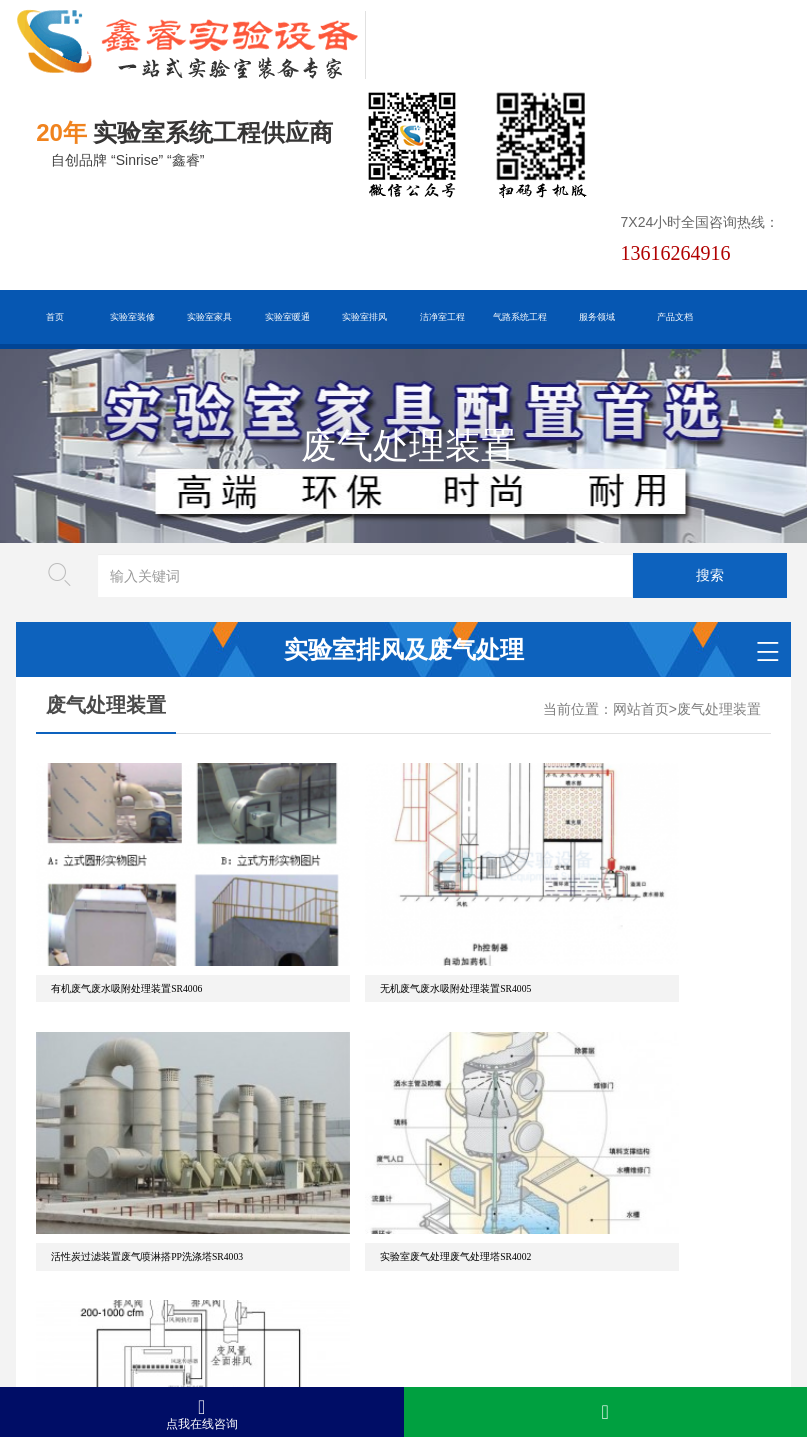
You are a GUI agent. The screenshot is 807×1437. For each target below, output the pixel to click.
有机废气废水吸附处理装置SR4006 (126, 918)
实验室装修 (132, 317)
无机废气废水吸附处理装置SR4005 (376, 918)
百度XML (177, 1284)
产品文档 (675, 317)
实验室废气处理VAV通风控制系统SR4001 (391, 1116)
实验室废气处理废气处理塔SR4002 (126, 1116)
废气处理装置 (719, 709)
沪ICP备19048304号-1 (297, 1346)
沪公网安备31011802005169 (249, 1315)
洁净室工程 (442, 317)
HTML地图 (260, 1284)
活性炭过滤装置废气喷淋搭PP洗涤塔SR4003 (647, 918)
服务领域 (597, 317)
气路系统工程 (520, 317)
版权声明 (418, 1284)
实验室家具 (209, 317)
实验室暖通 (287, 317)
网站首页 (641, 709)
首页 (55, 317)
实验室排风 (364, 317)
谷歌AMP (341, 1284)
